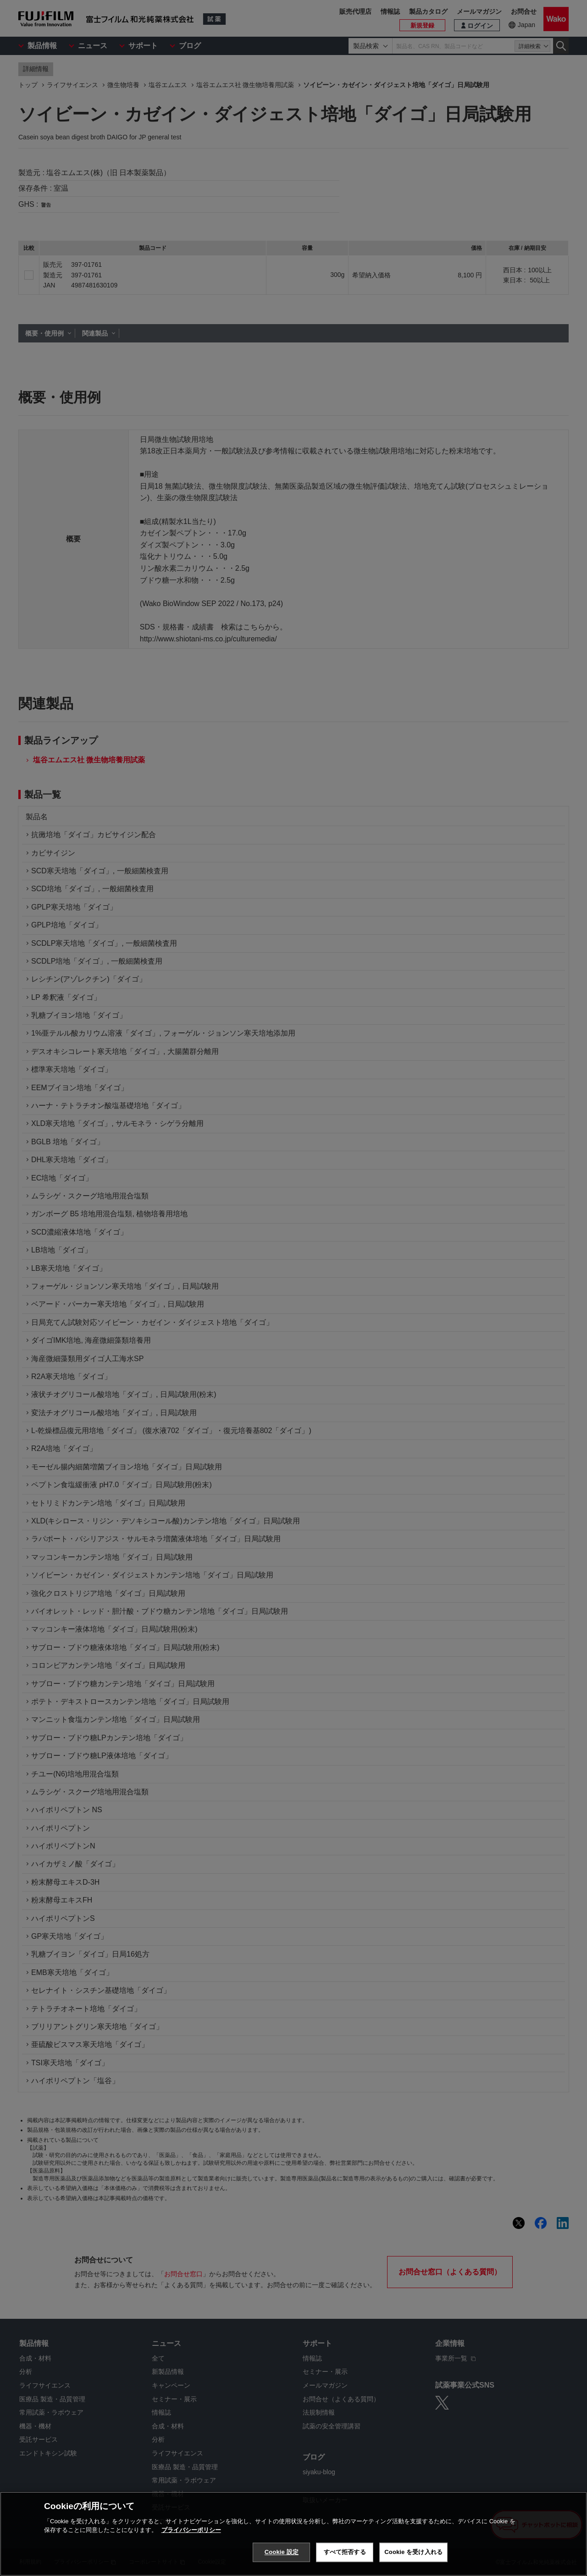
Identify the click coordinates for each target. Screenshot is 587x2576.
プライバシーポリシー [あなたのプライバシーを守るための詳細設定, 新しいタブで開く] (191, 2529)
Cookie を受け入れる (413, 2551)
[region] (293, 2534)
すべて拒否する (345, 2551)
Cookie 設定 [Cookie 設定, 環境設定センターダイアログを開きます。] (282, 2551)
